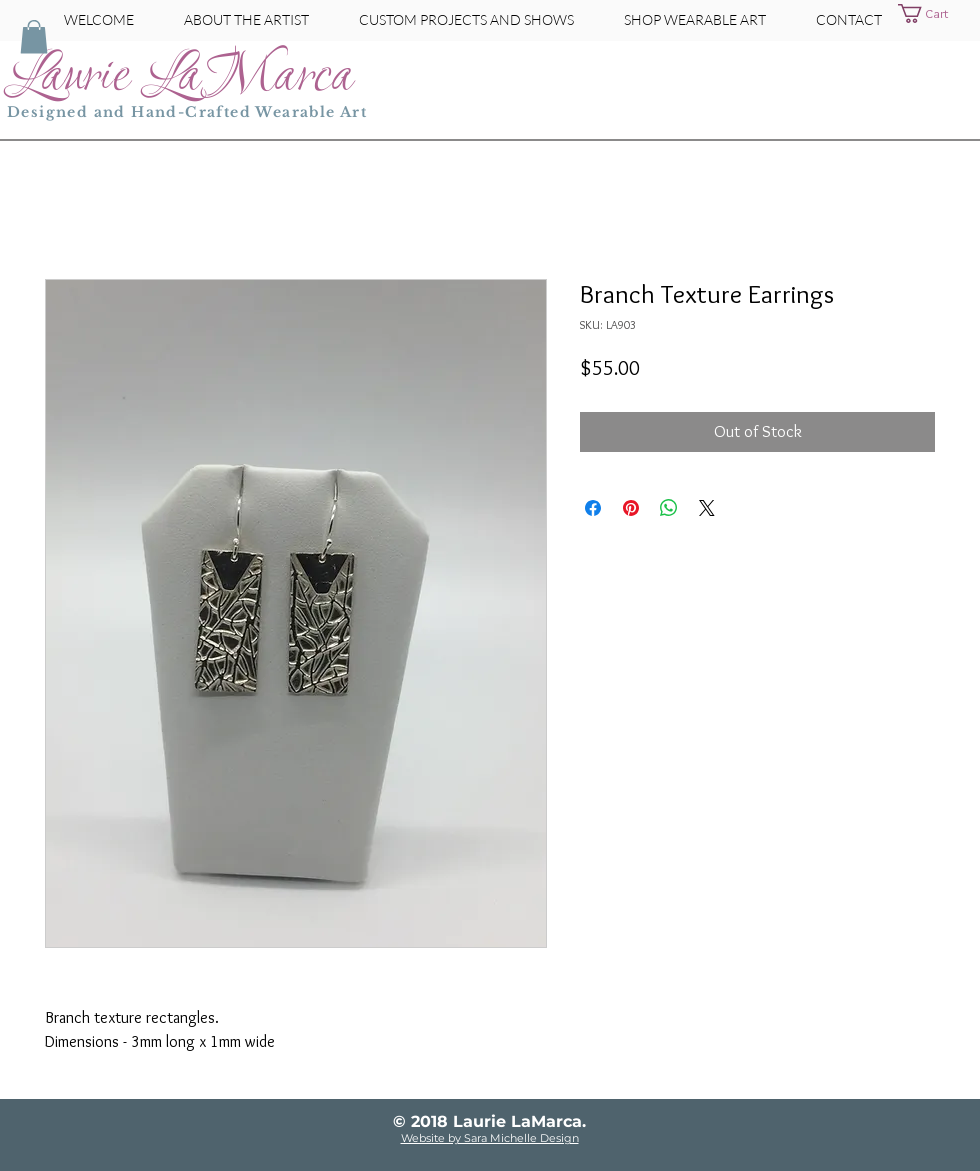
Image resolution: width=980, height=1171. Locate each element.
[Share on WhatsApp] (669, 508)
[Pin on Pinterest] (631, 508)
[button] (935, 13)
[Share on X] (707, 508)
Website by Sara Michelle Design (490, 1138)
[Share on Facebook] (593, 508)
